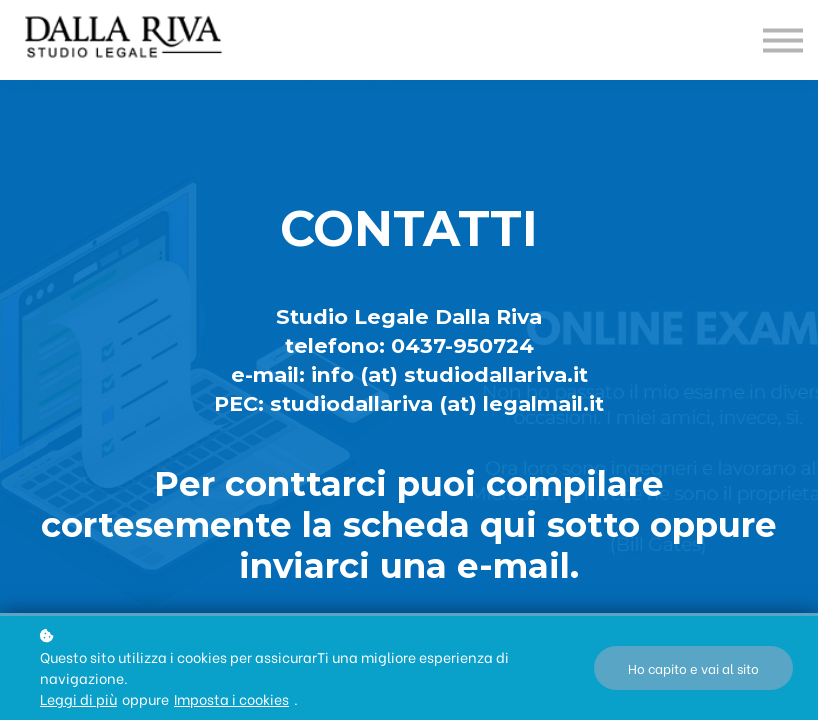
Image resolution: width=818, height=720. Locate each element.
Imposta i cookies (231, 699)
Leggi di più (78, 699)
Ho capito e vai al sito (693, 668)
